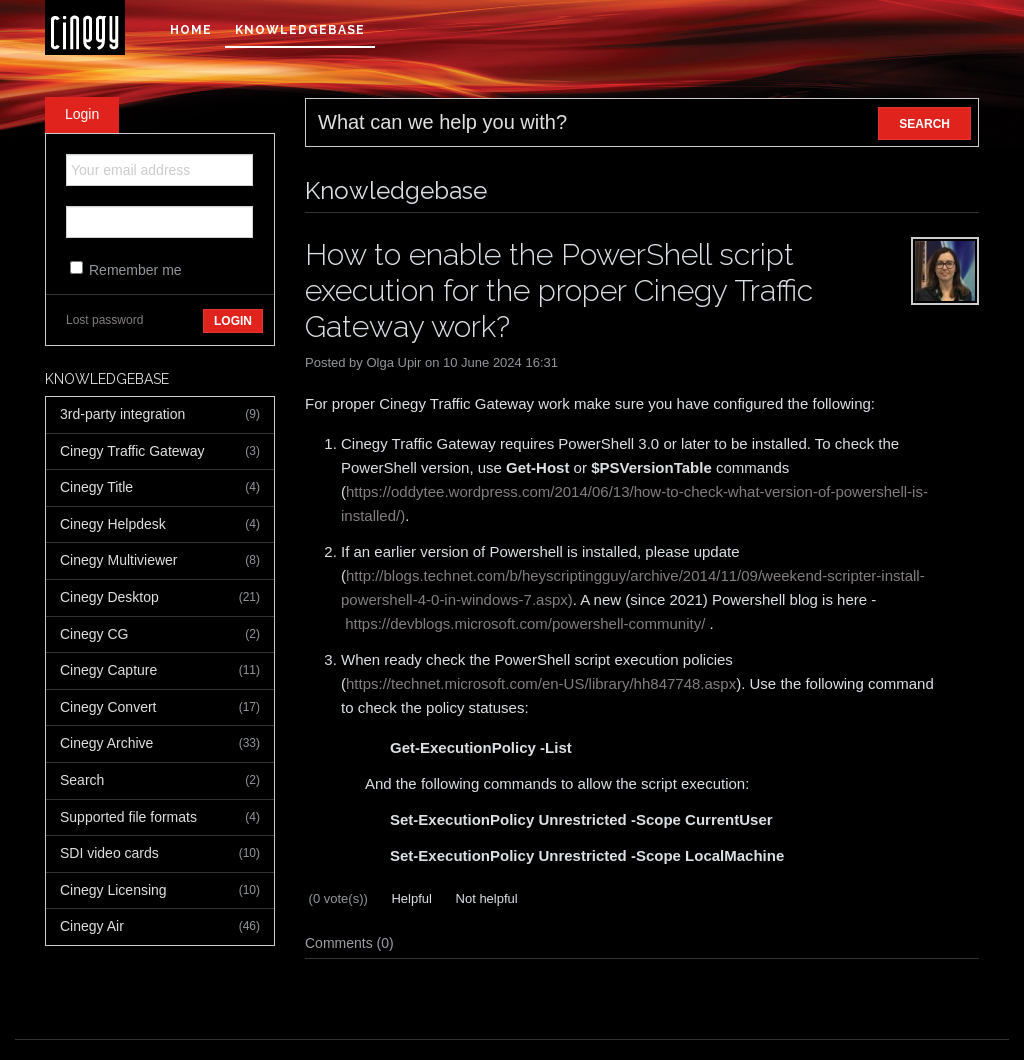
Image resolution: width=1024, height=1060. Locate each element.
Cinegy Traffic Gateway (160, 452)
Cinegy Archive (160, 744)
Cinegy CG (160, 635)
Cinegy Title (160, 488)
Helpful (410, 898)
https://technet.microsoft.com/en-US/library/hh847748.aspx (541, 683)
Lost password (104, 320)
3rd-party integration (160, 415)
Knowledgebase (300, 30)
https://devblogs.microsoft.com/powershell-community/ (525, 623)
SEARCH (924, 124)
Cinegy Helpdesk (160, 525)
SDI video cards (160, 854)
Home (191, 30)
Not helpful (485, 898)
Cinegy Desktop (160, 598)
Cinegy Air (160, 927)
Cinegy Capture (160, 671)
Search (160, 781)
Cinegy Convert (160, 708)
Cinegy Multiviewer (160, 561)
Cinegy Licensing (160, 891)
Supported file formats (160, 818)
